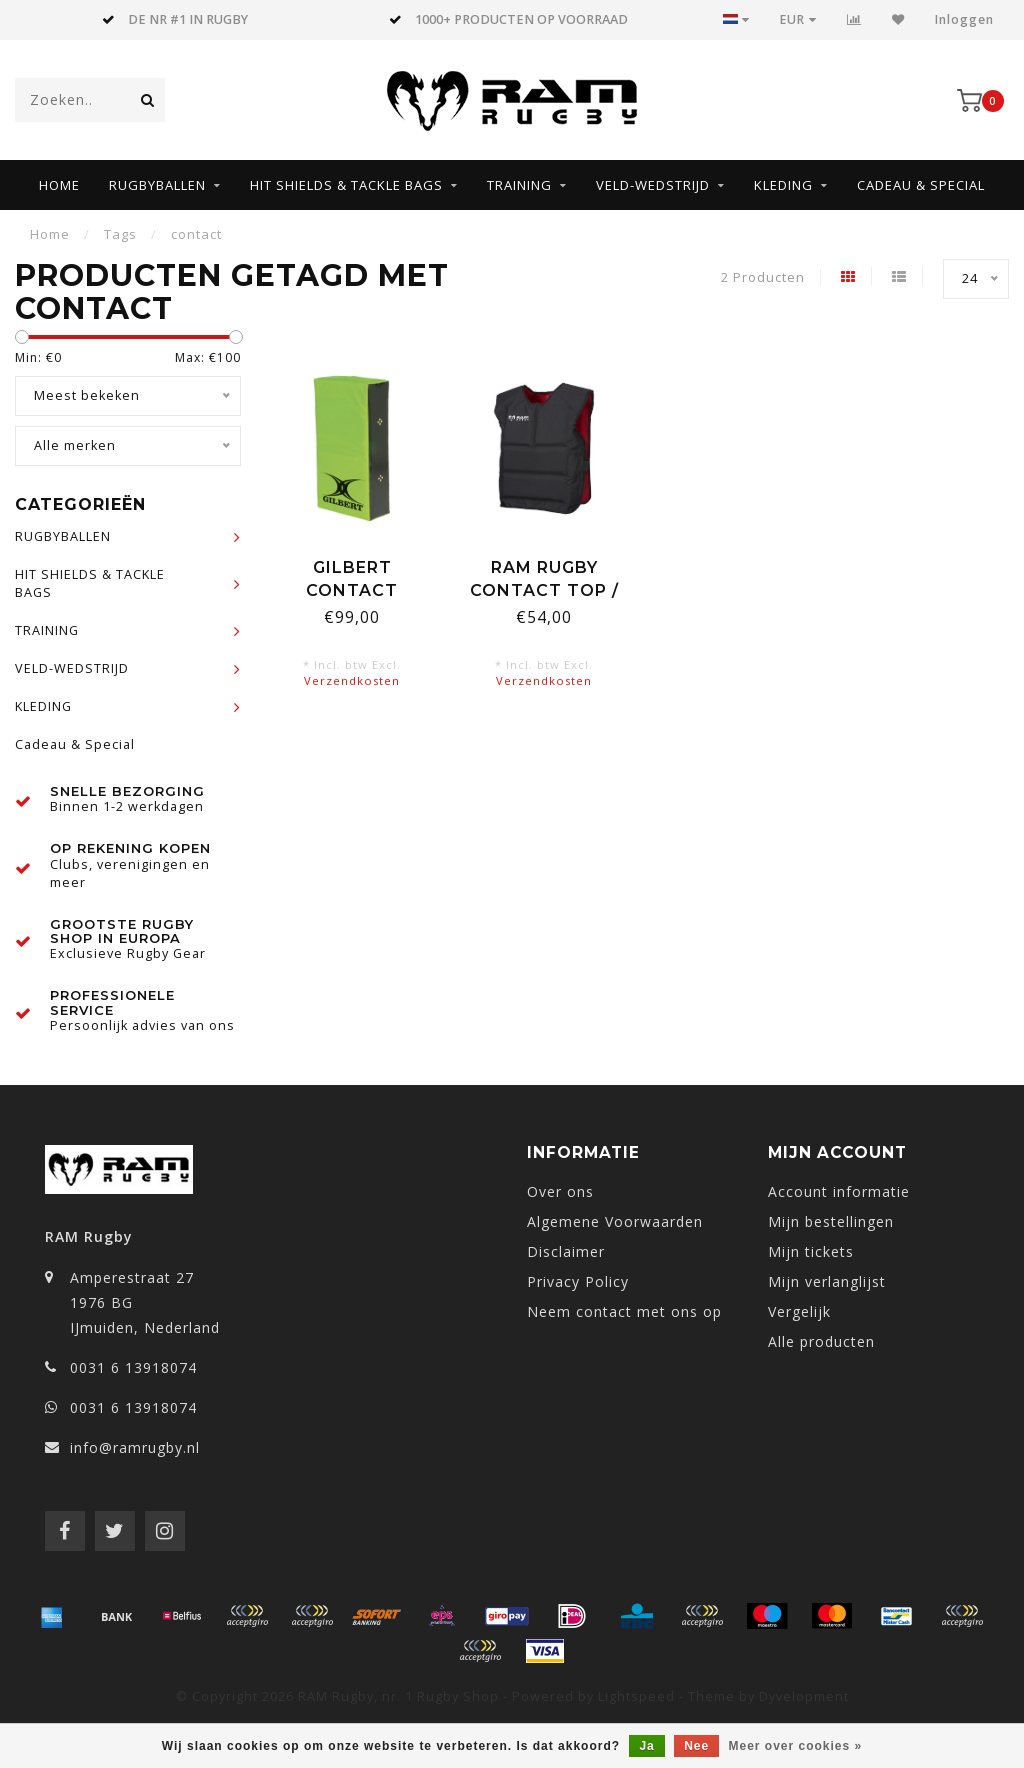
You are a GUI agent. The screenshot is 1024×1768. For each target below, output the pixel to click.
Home (59, 185)
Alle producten (821, 1341)
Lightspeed (636, 1696)
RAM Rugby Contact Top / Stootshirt (544, 590)
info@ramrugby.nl (135, 1447)
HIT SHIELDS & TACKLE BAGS (346, 185)
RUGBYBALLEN (157, 185)
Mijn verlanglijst (827, 1281)
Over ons (560, 1191)
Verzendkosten (352, 680)
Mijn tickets (811, 1251)
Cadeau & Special (921, 185)
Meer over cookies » (796, 1746)
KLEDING (783, 185)
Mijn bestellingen (831, 1221)
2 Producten (763, 277)
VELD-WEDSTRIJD (653, 185)
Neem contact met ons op (624, 1311)
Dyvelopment (804, 1696)
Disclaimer (566, 1251)
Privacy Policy (578, 1281)
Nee (696, 1746)
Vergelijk (799, 1311)
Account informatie (839, 1191)
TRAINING (519, 185)
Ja (646, 1746)
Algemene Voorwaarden (615, 1221)
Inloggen (964, 19)
